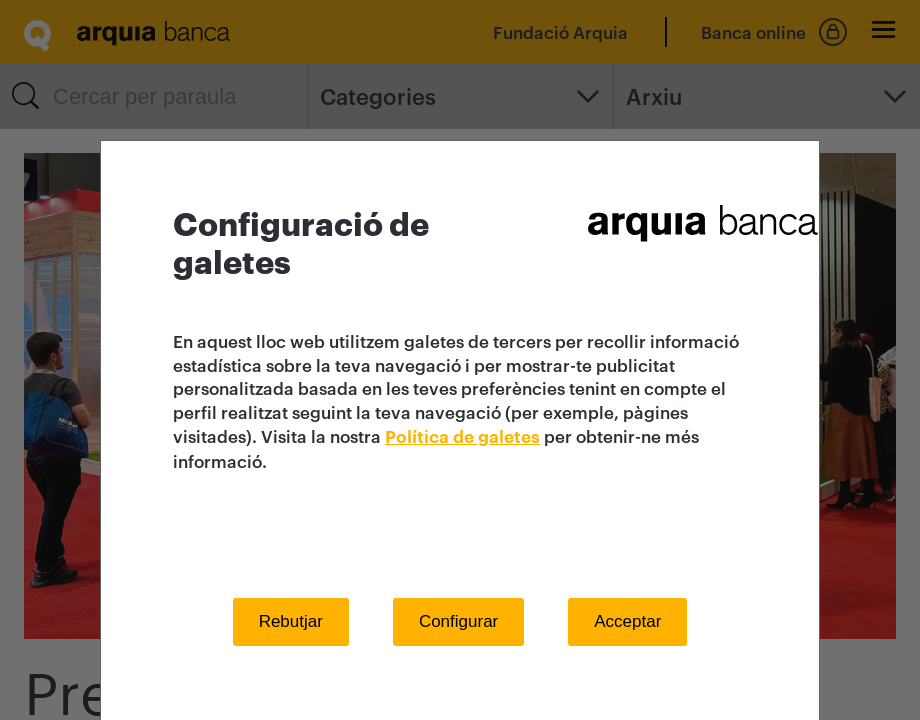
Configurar (458, 621)
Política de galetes (462, 437)
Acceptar (627, 621)
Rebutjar (291, 621)
